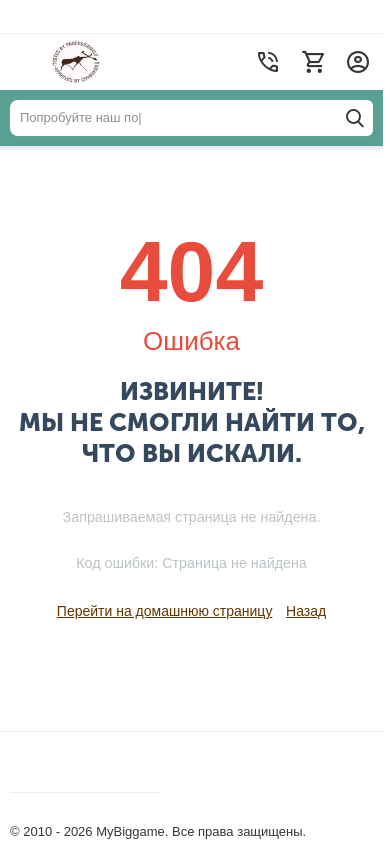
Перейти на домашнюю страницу (165, 611)
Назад (306, 611)
